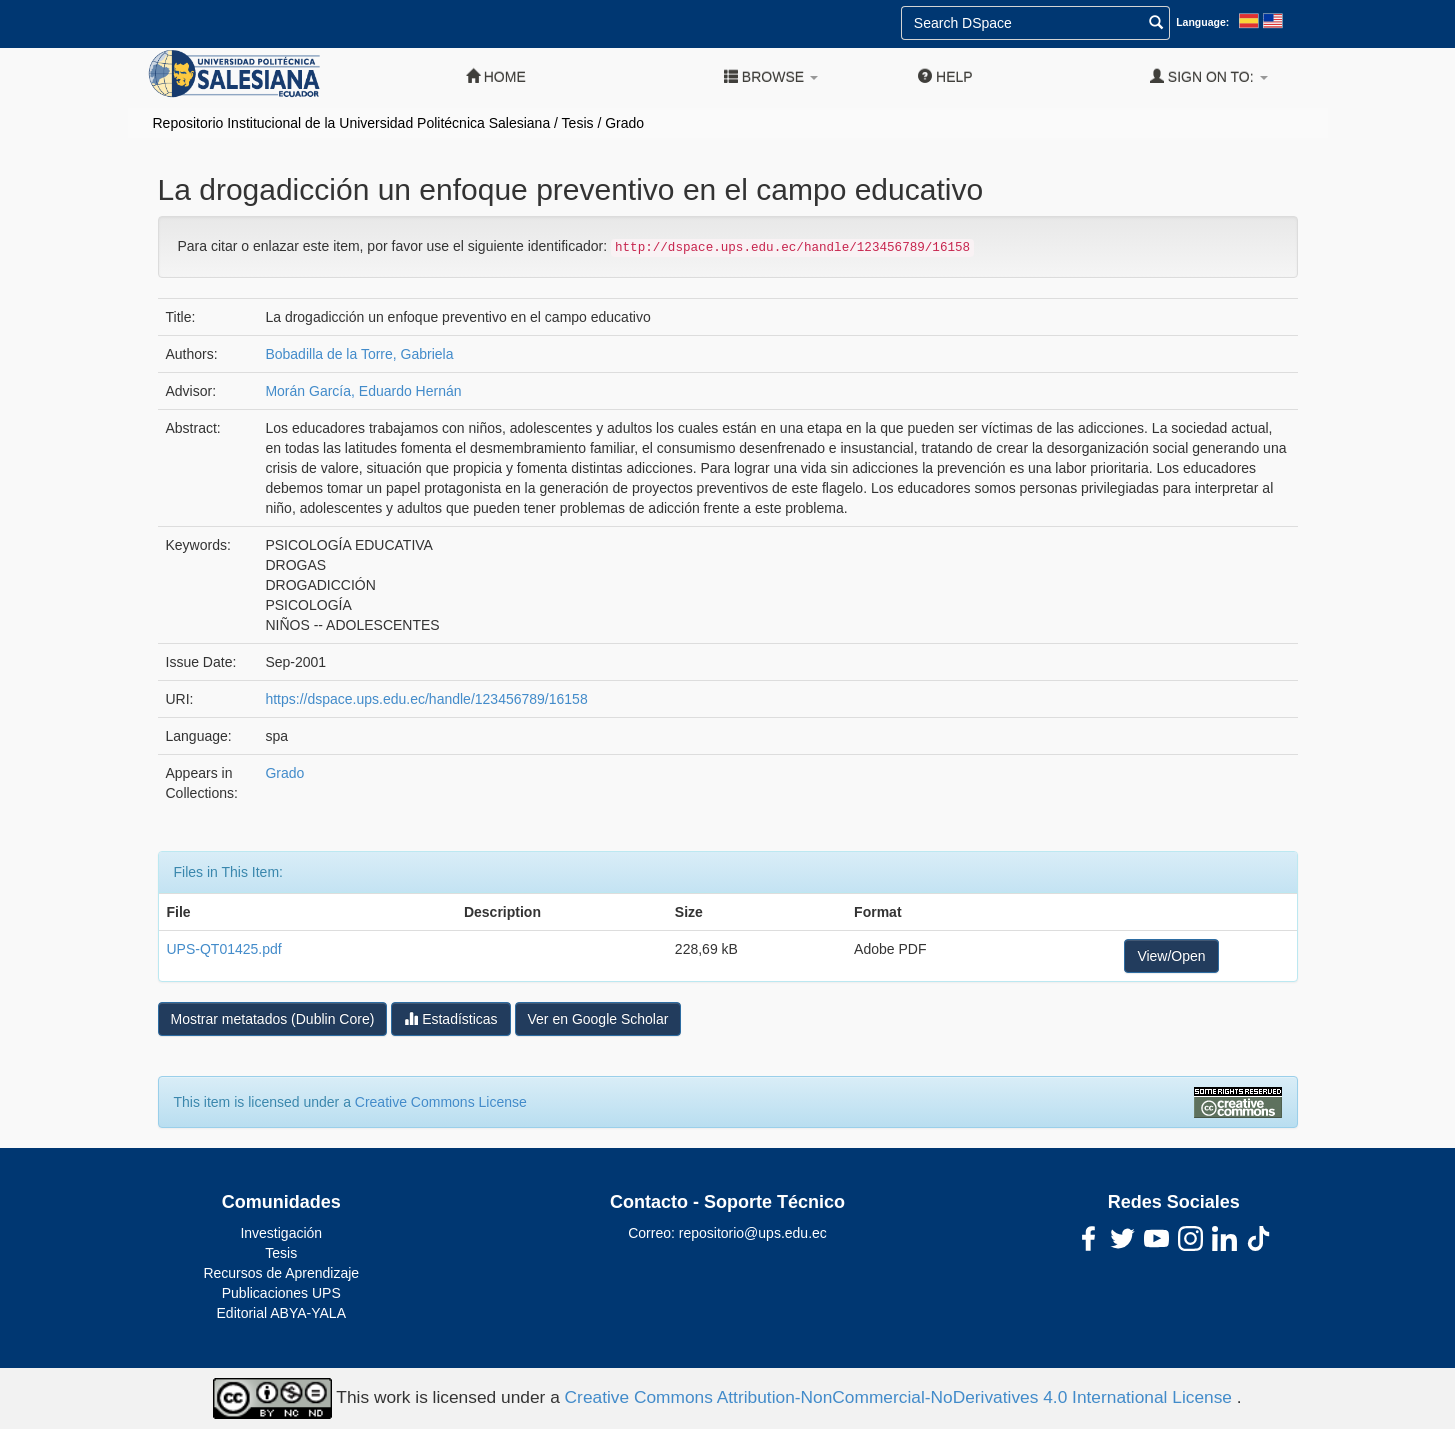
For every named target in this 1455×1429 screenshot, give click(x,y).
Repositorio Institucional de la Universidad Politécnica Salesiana (352, 123)
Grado (624, 123)
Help (945, 76)
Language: (1202, 22)
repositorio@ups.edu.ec (753, 1233)
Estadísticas (450, 1018)
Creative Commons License (441, 1102)
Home (496, 76)
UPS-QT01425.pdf (224, 949)
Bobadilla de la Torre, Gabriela (359, 354)
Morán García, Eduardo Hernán (363, 391)
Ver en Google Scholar (598, 1019)
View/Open (1171, 956)
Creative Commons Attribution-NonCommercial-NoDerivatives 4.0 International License (901, 1397)
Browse (771, 76)
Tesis (578, 123)
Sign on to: (1209, 76)
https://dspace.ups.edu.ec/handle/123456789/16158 (426, 699)
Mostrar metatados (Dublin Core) (273, 1019)
